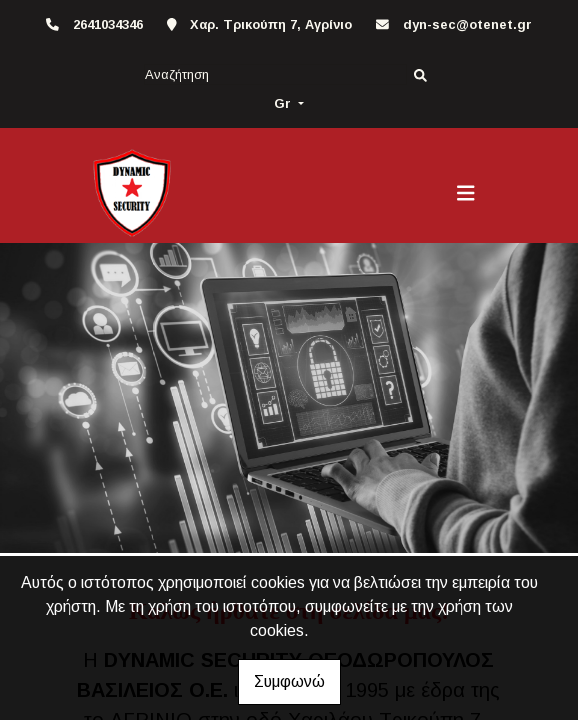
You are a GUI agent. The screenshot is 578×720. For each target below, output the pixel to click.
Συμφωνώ (289, 681)
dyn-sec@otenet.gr (467, 24)
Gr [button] (284, 103)
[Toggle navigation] (466, 193)
